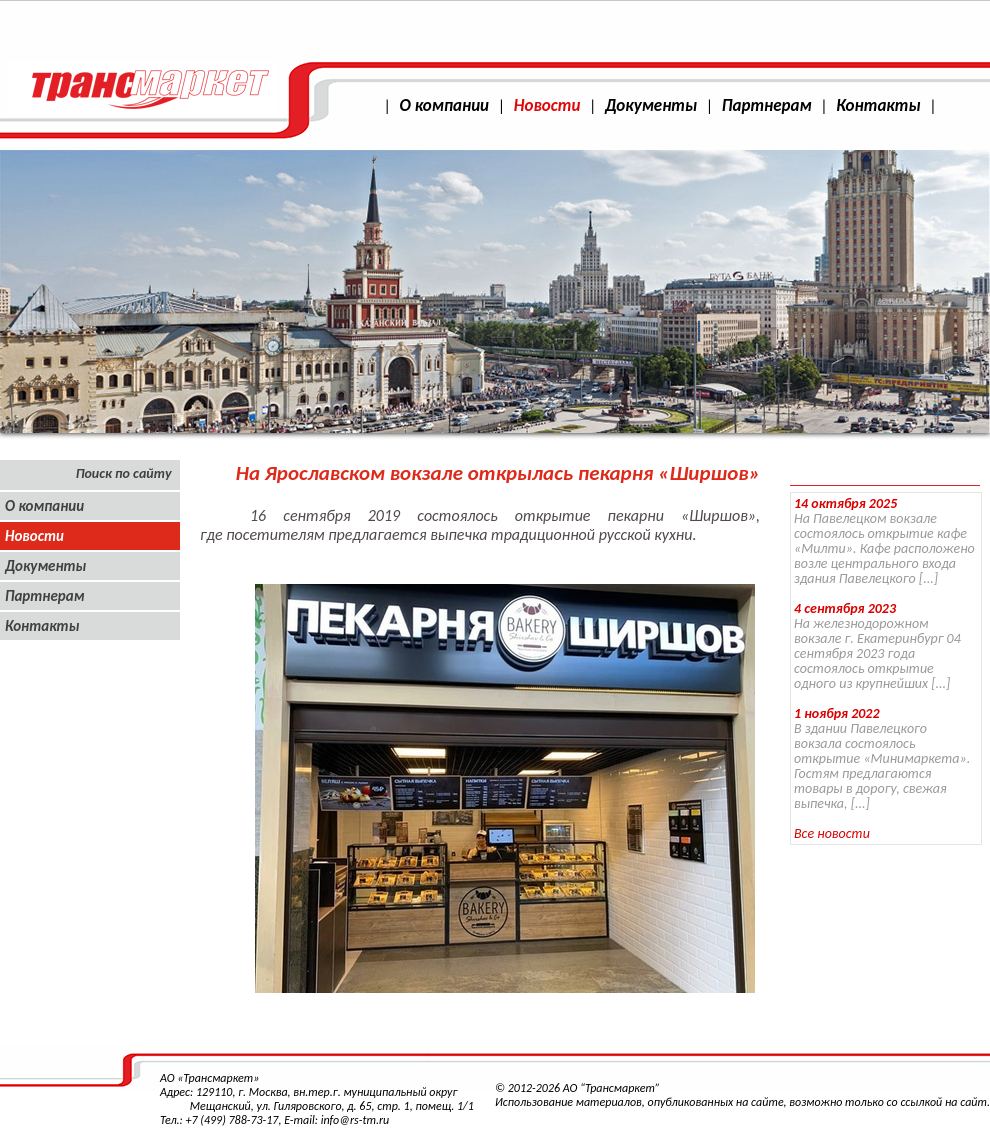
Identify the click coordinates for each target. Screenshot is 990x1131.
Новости (547, 105)
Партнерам (767, 105)
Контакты (878, 105)
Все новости (832, 833)
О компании (444, 105)
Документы (651, 105)
